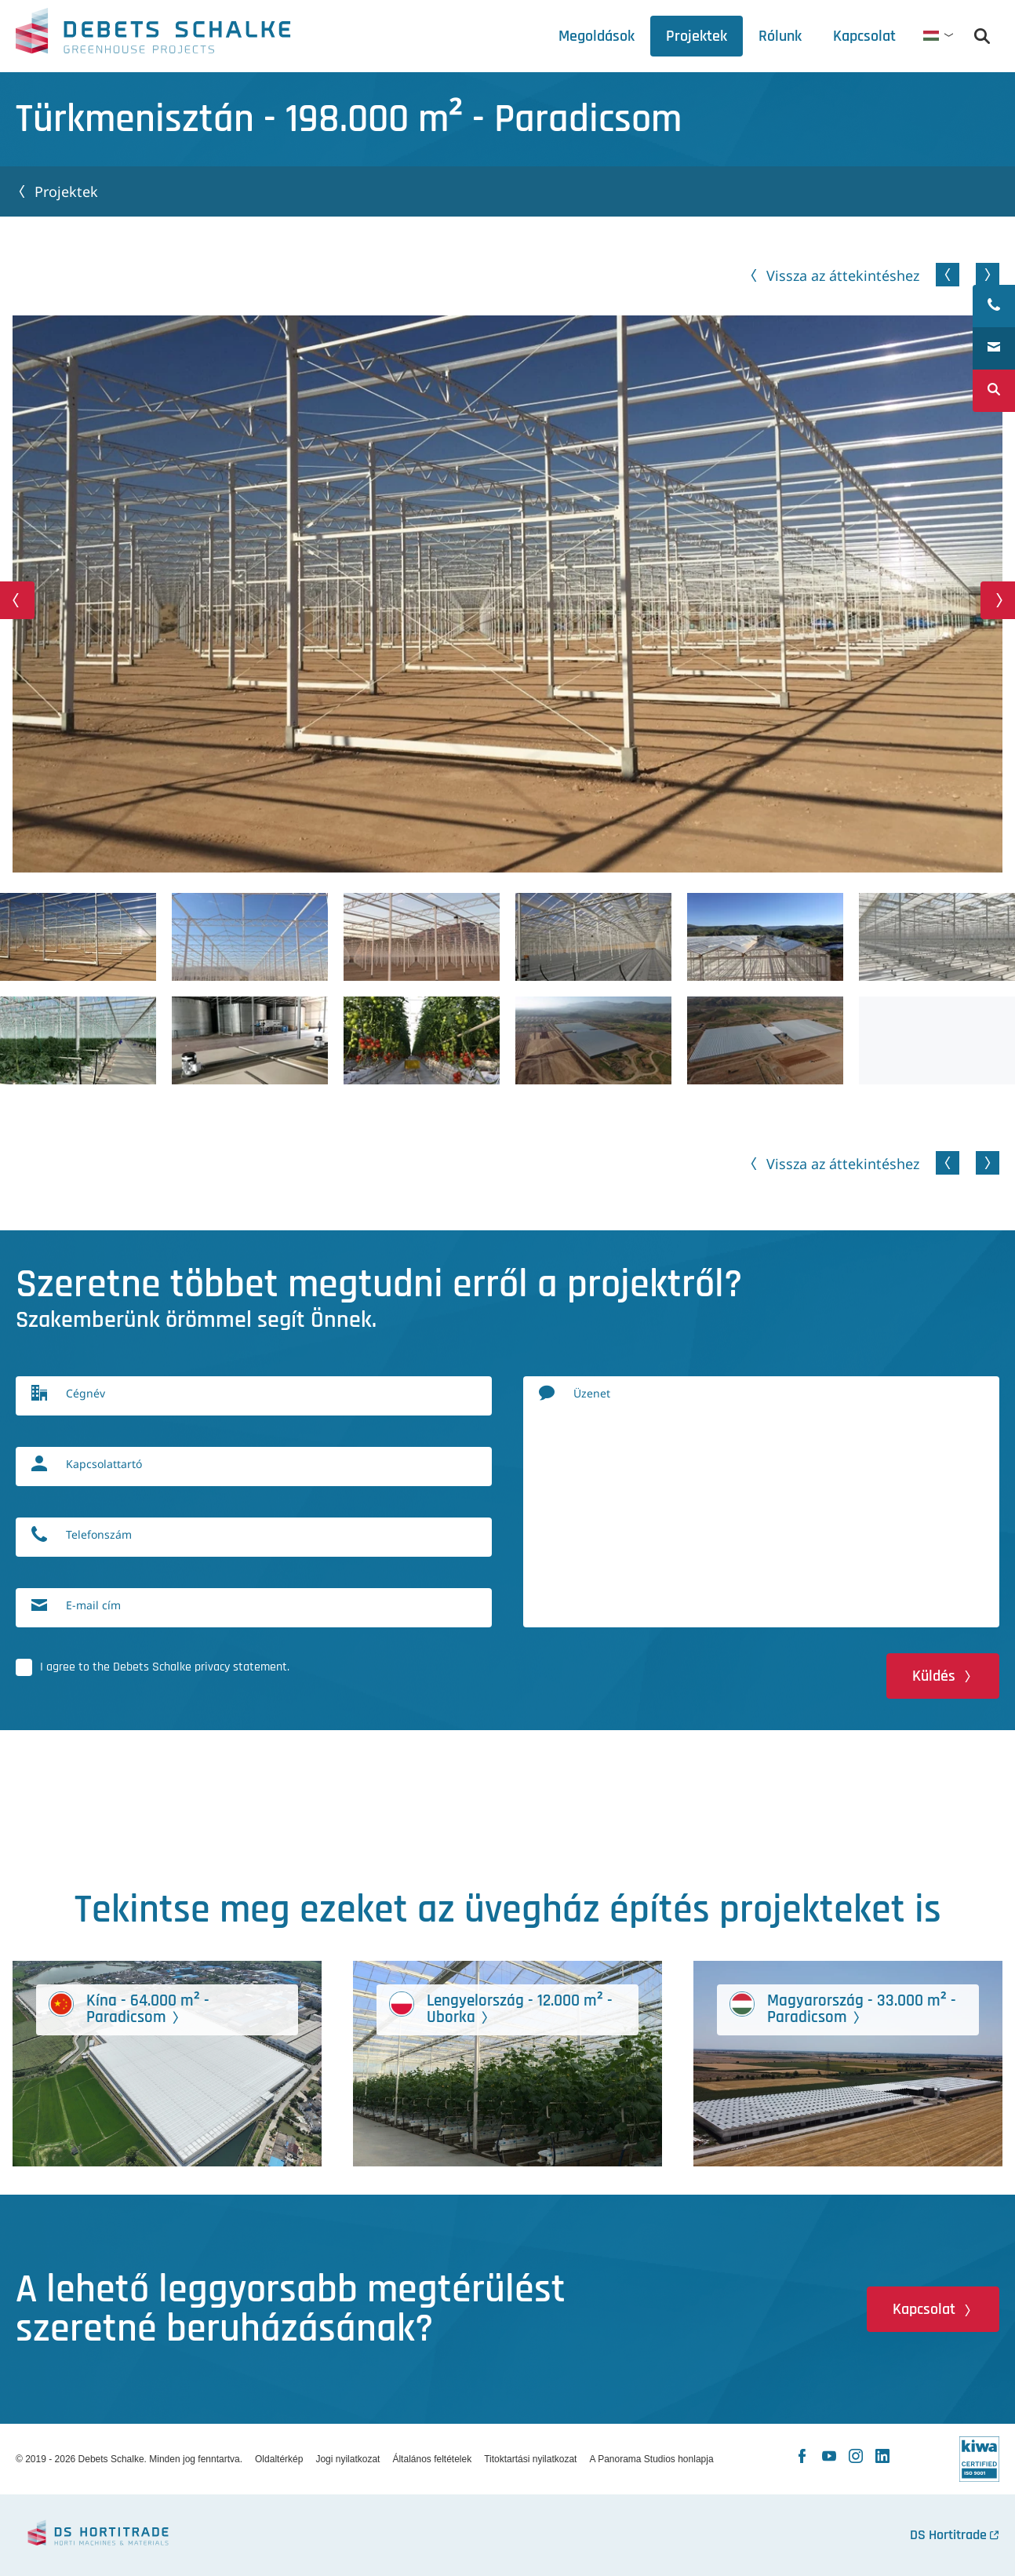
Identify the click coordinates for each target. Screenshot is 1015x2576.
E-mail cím (93, 1605)
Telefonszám (99, 1534)
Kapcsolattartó (104, 1463)
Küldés (933, 1676)
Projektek (66, 191)
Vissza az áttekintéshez (842, 275)
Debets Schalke (153, 35)
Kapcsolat (924, 2309)
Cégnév (85, 1393)
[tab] (780, 36)
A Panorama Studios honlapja (651, 2459)
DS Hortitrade (948, 2535)
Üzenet (591, 1393)
